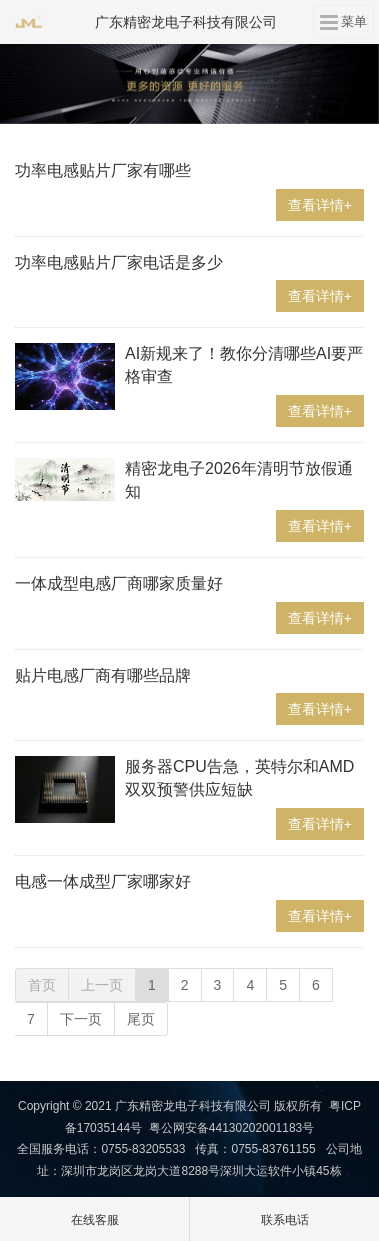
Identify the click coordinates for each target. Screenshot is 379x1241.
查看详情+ (320, 205)
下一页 (81, 1019)
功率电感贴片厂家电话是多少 (119, 262)
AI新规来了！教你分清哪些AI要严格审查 (244, 365)
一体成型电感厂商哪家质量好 (119, 583)
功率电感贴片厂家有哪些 (103, 170)
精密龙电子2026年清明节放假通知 (239, 480)
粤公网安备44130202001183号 (231, 1128)
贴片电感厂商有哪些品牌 (103, 675)
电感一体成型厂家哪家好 (103, 881)
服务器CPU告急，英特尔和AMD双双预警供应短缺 (239, 778)
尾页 (141, 1019)
